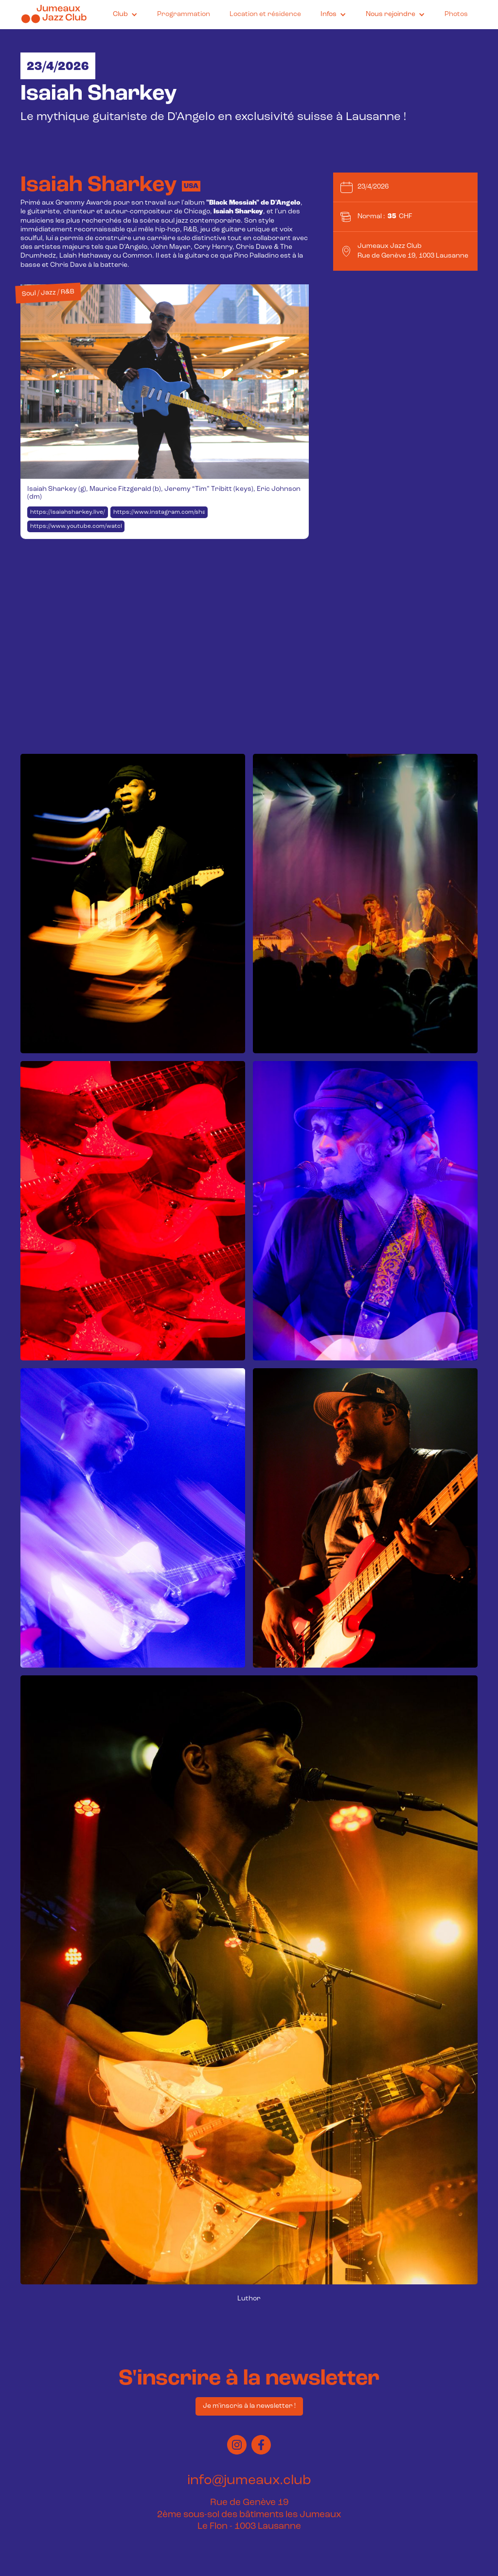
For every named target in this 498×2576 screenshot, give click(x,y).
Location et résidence (265, 14)
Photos (456, 14)
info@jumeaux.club (249, 2481)
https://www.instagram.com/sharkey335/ (160, 512)
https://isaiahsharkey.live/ (67, 512)
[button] (125, 14)
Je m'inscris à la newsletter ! (249, 2406)
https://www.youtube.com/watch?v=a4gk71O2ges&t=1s (77, 526)
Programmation (183, 14)
